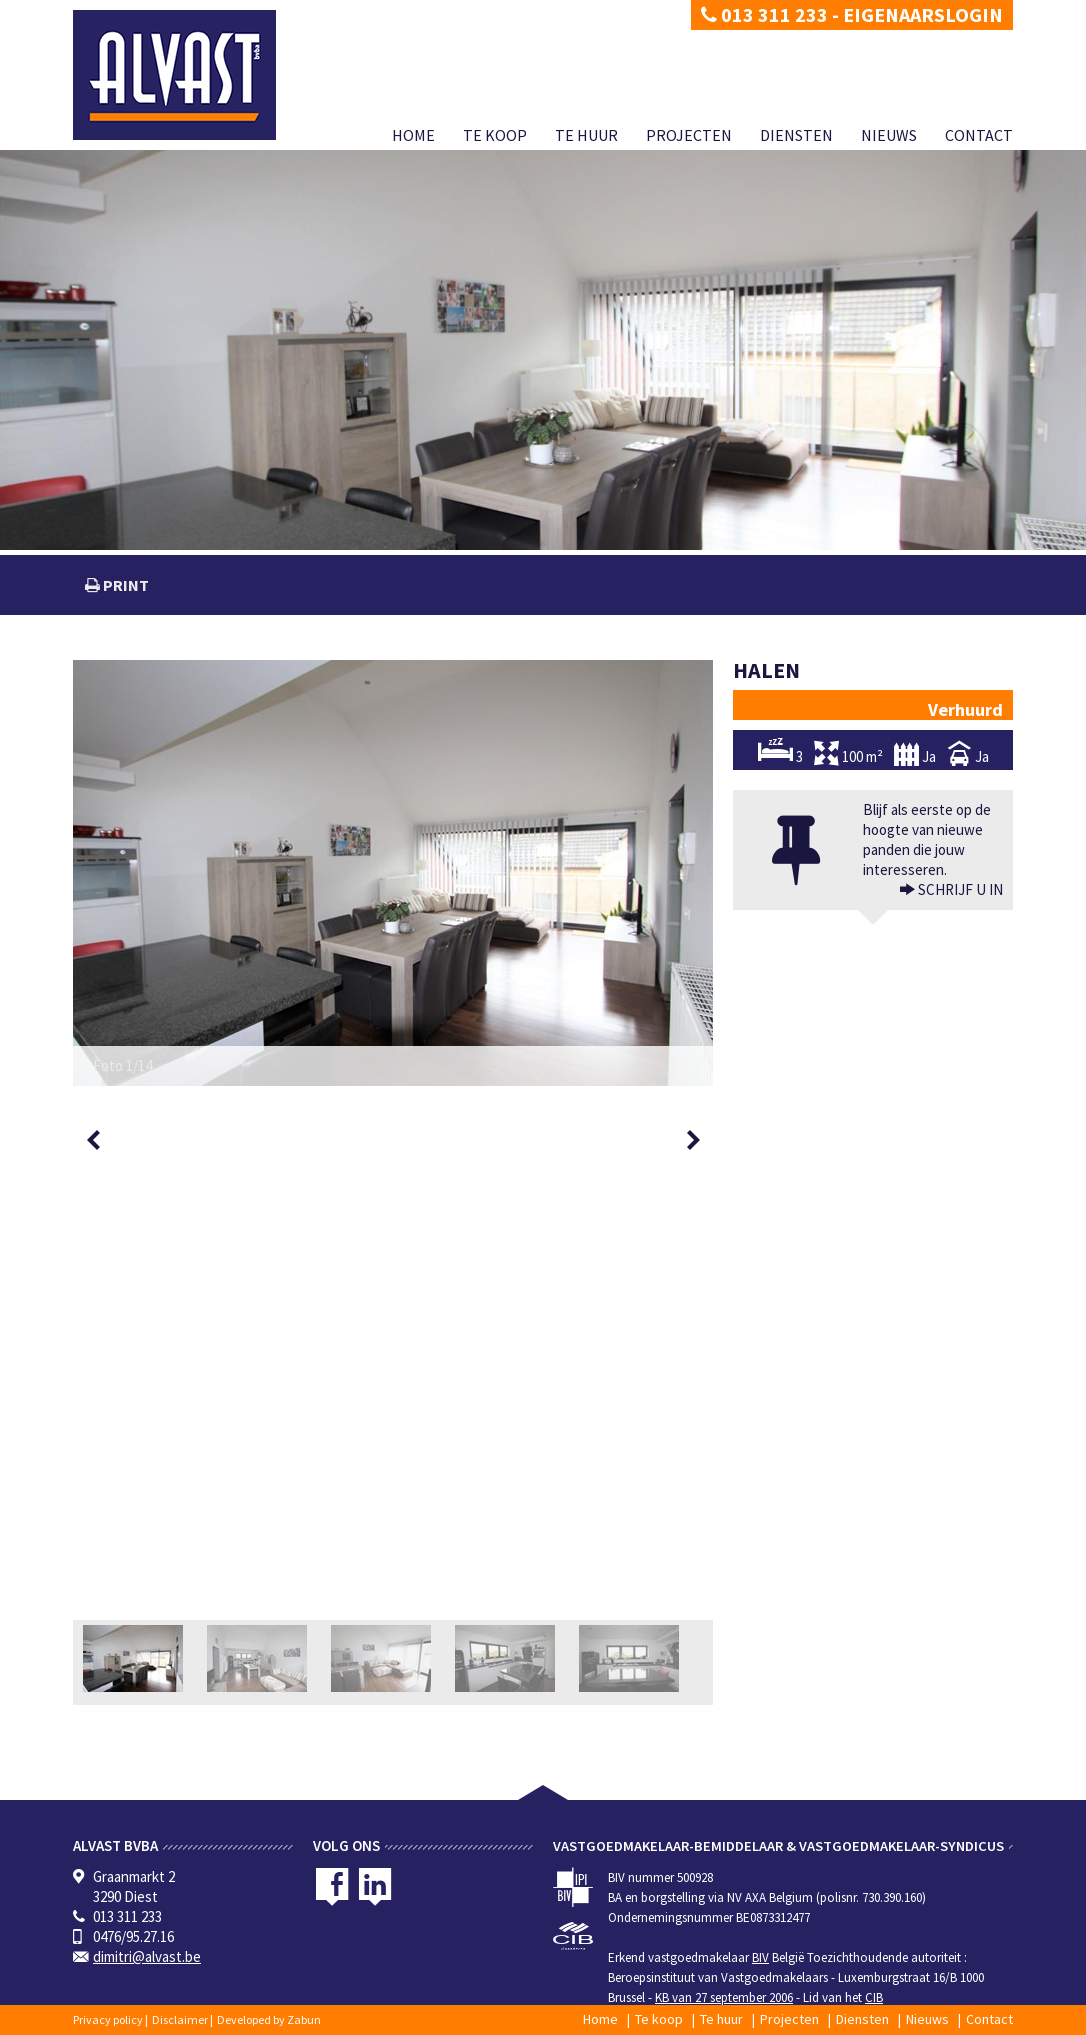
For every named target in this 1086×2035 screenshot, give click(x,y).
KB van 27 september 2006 (724, 1997)
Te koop (495, 135)
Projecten (689, 135)
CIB (874, 1997)
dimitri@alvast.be (147, 1956)
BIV (760, 1957)
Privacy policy (108, 2019)
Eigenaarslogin (923, 14)
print (124, 585)
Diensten (796, 135)
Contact (979, 135)
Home (413, 135)
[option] (393, 873)
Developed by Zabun (269, 2019)
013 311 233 (764, 14)
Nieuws (889, 135)
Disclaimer (180, 2019)
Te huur (586, 135)
